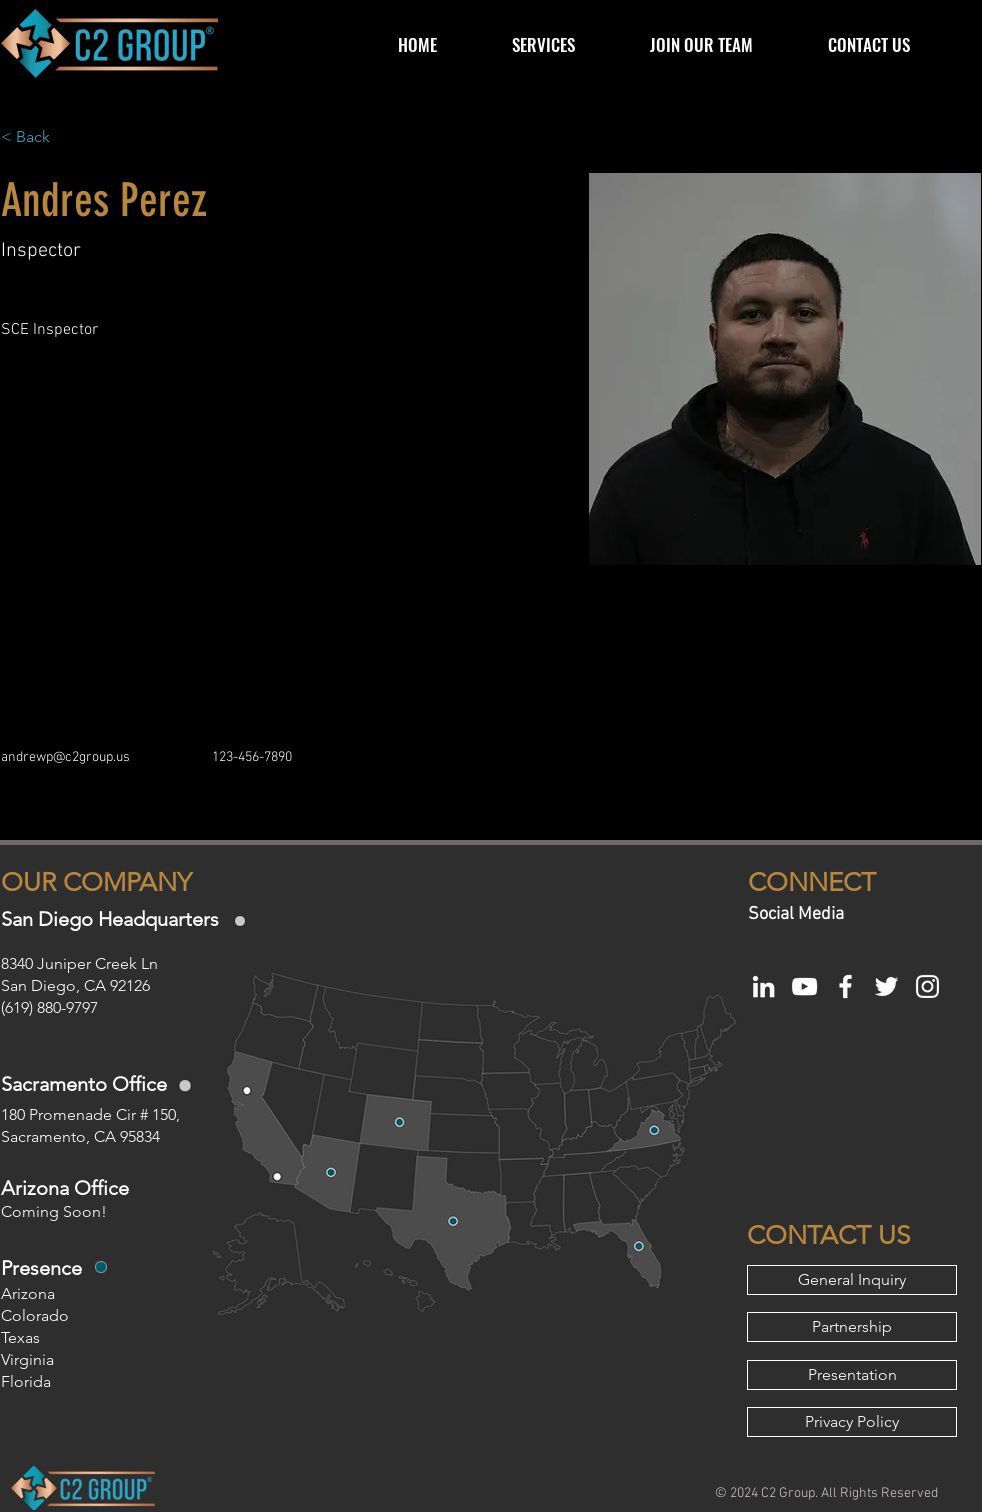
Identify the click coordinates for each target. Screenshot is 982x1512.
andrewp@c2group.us (65, 757)
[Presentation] (852, 1375)
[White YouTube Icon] (804, 986)
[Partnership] (852, 1327)
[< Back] (40, 137)
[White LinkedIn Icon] (763, 986)
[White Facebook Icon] (845, 986)
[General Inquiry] (852, 1280)
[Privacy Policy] (852, 1422)
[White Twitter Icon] (886, 986)
